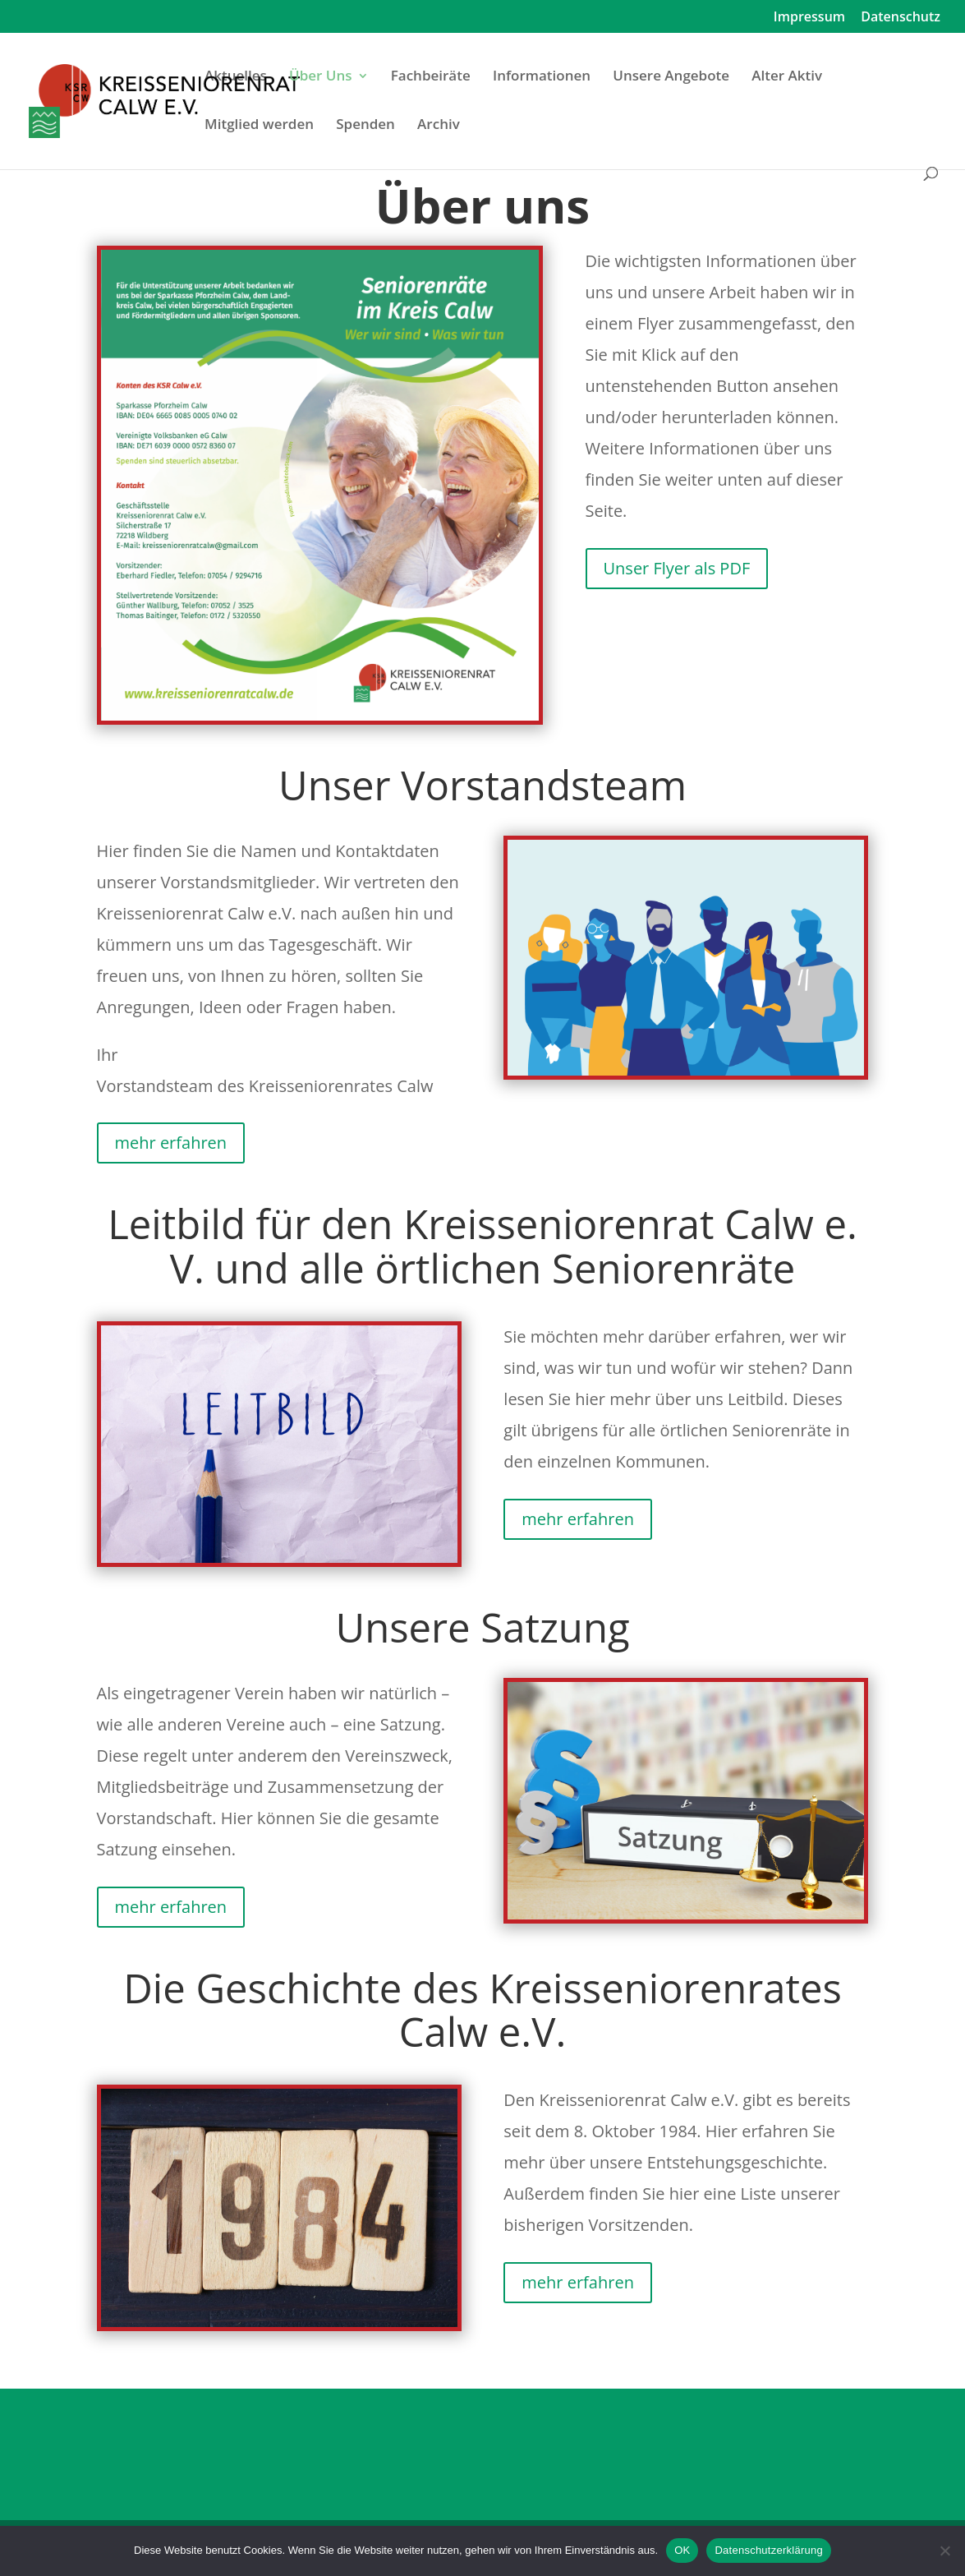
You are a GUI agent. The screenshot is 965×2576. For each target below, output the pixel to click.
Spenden (365, 125)
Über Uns (320, 77)
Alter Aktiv (786, 77)
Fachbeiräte (431, 77)
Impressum (809, 17)
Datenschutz (900, 17)
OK (682, 2550)
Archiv (438, 125)
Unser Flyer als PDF (677, 568)
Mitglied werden (259, 125)
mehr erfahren (171, 1142)
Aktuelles (235, 77)
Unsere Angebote (671, 77)
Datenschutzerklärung (768, 2550)
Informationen (541, 77)
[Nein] (944, 2550)
